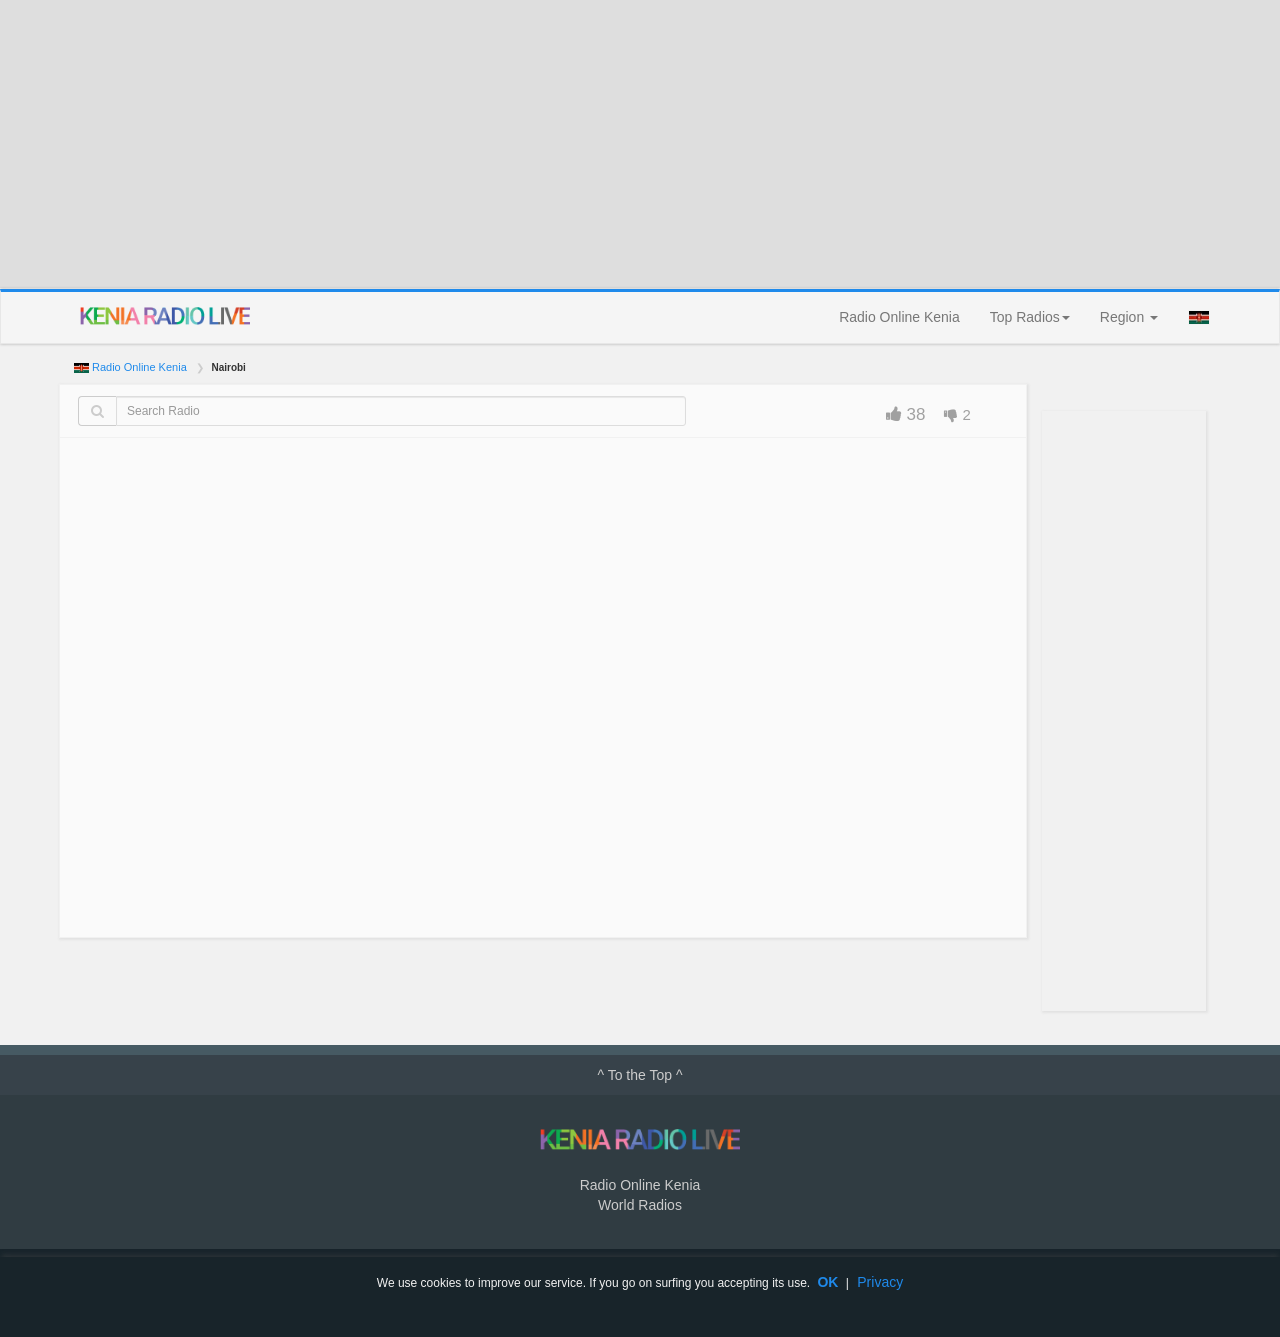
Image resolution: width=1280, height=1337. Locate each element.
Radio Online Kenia (899, 317)
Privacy (880, 1282)
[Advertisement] (640, 144)
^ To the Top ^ (639, 1075)
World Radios (640, 1205)
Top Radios (1030, 317)
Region (1129, 317)
